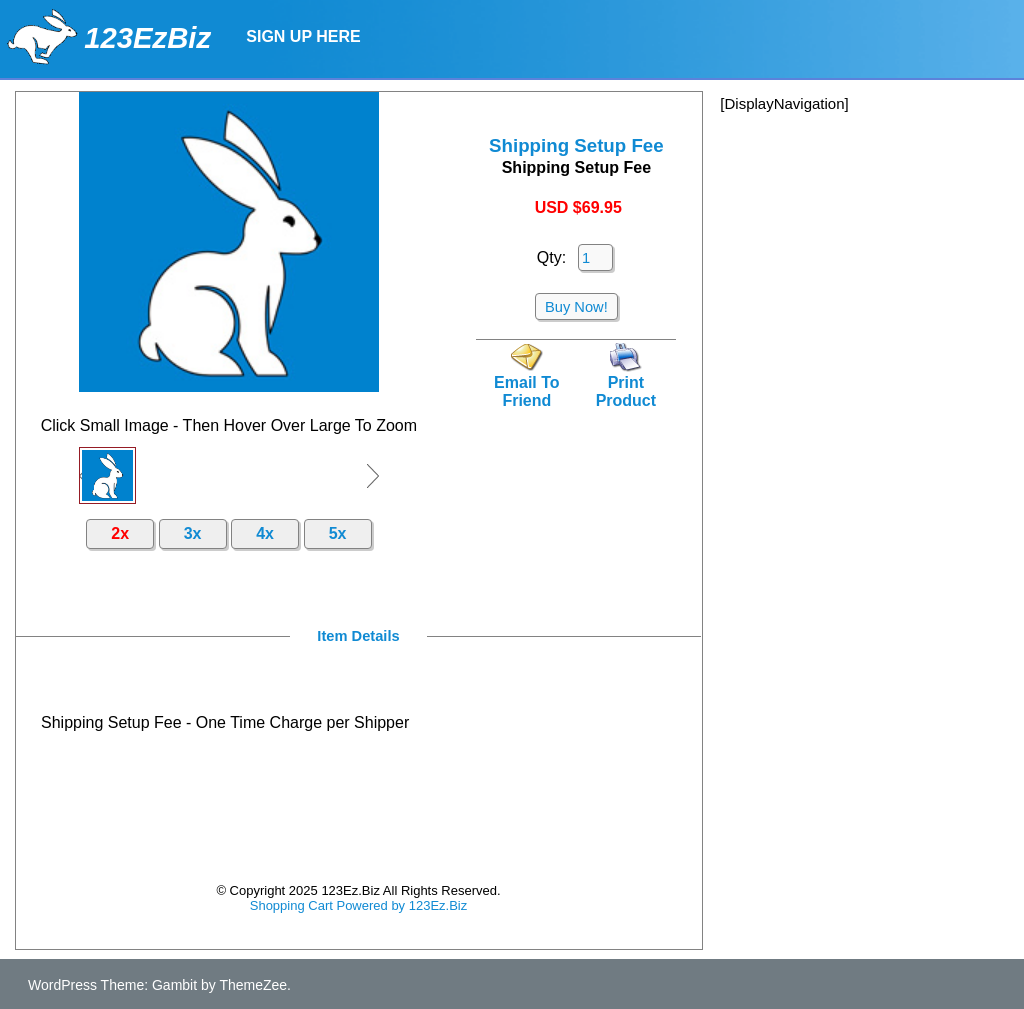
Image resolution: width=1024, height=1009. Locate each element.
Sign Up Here (303, 36)
